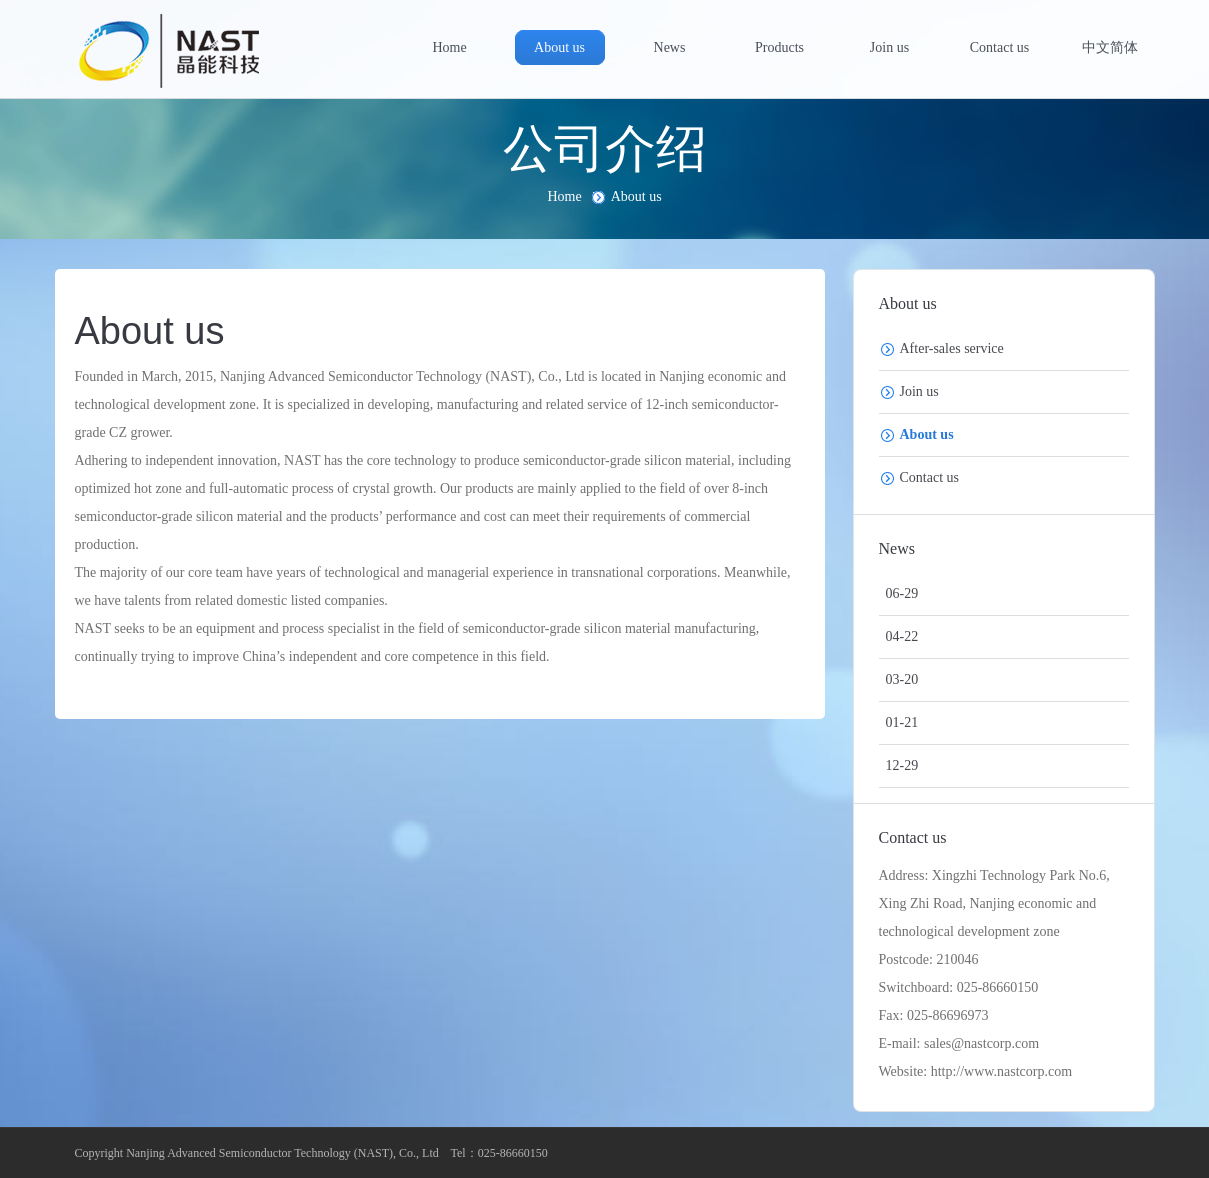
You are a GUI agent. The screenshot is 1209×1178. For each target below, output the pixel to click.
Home (449, 47)
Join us (889, 47)
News (670, 47)
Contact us (1000, 47)
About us (559, 47)
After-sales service (952, 348)
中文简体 (1110, 47)
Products (779, 47)
